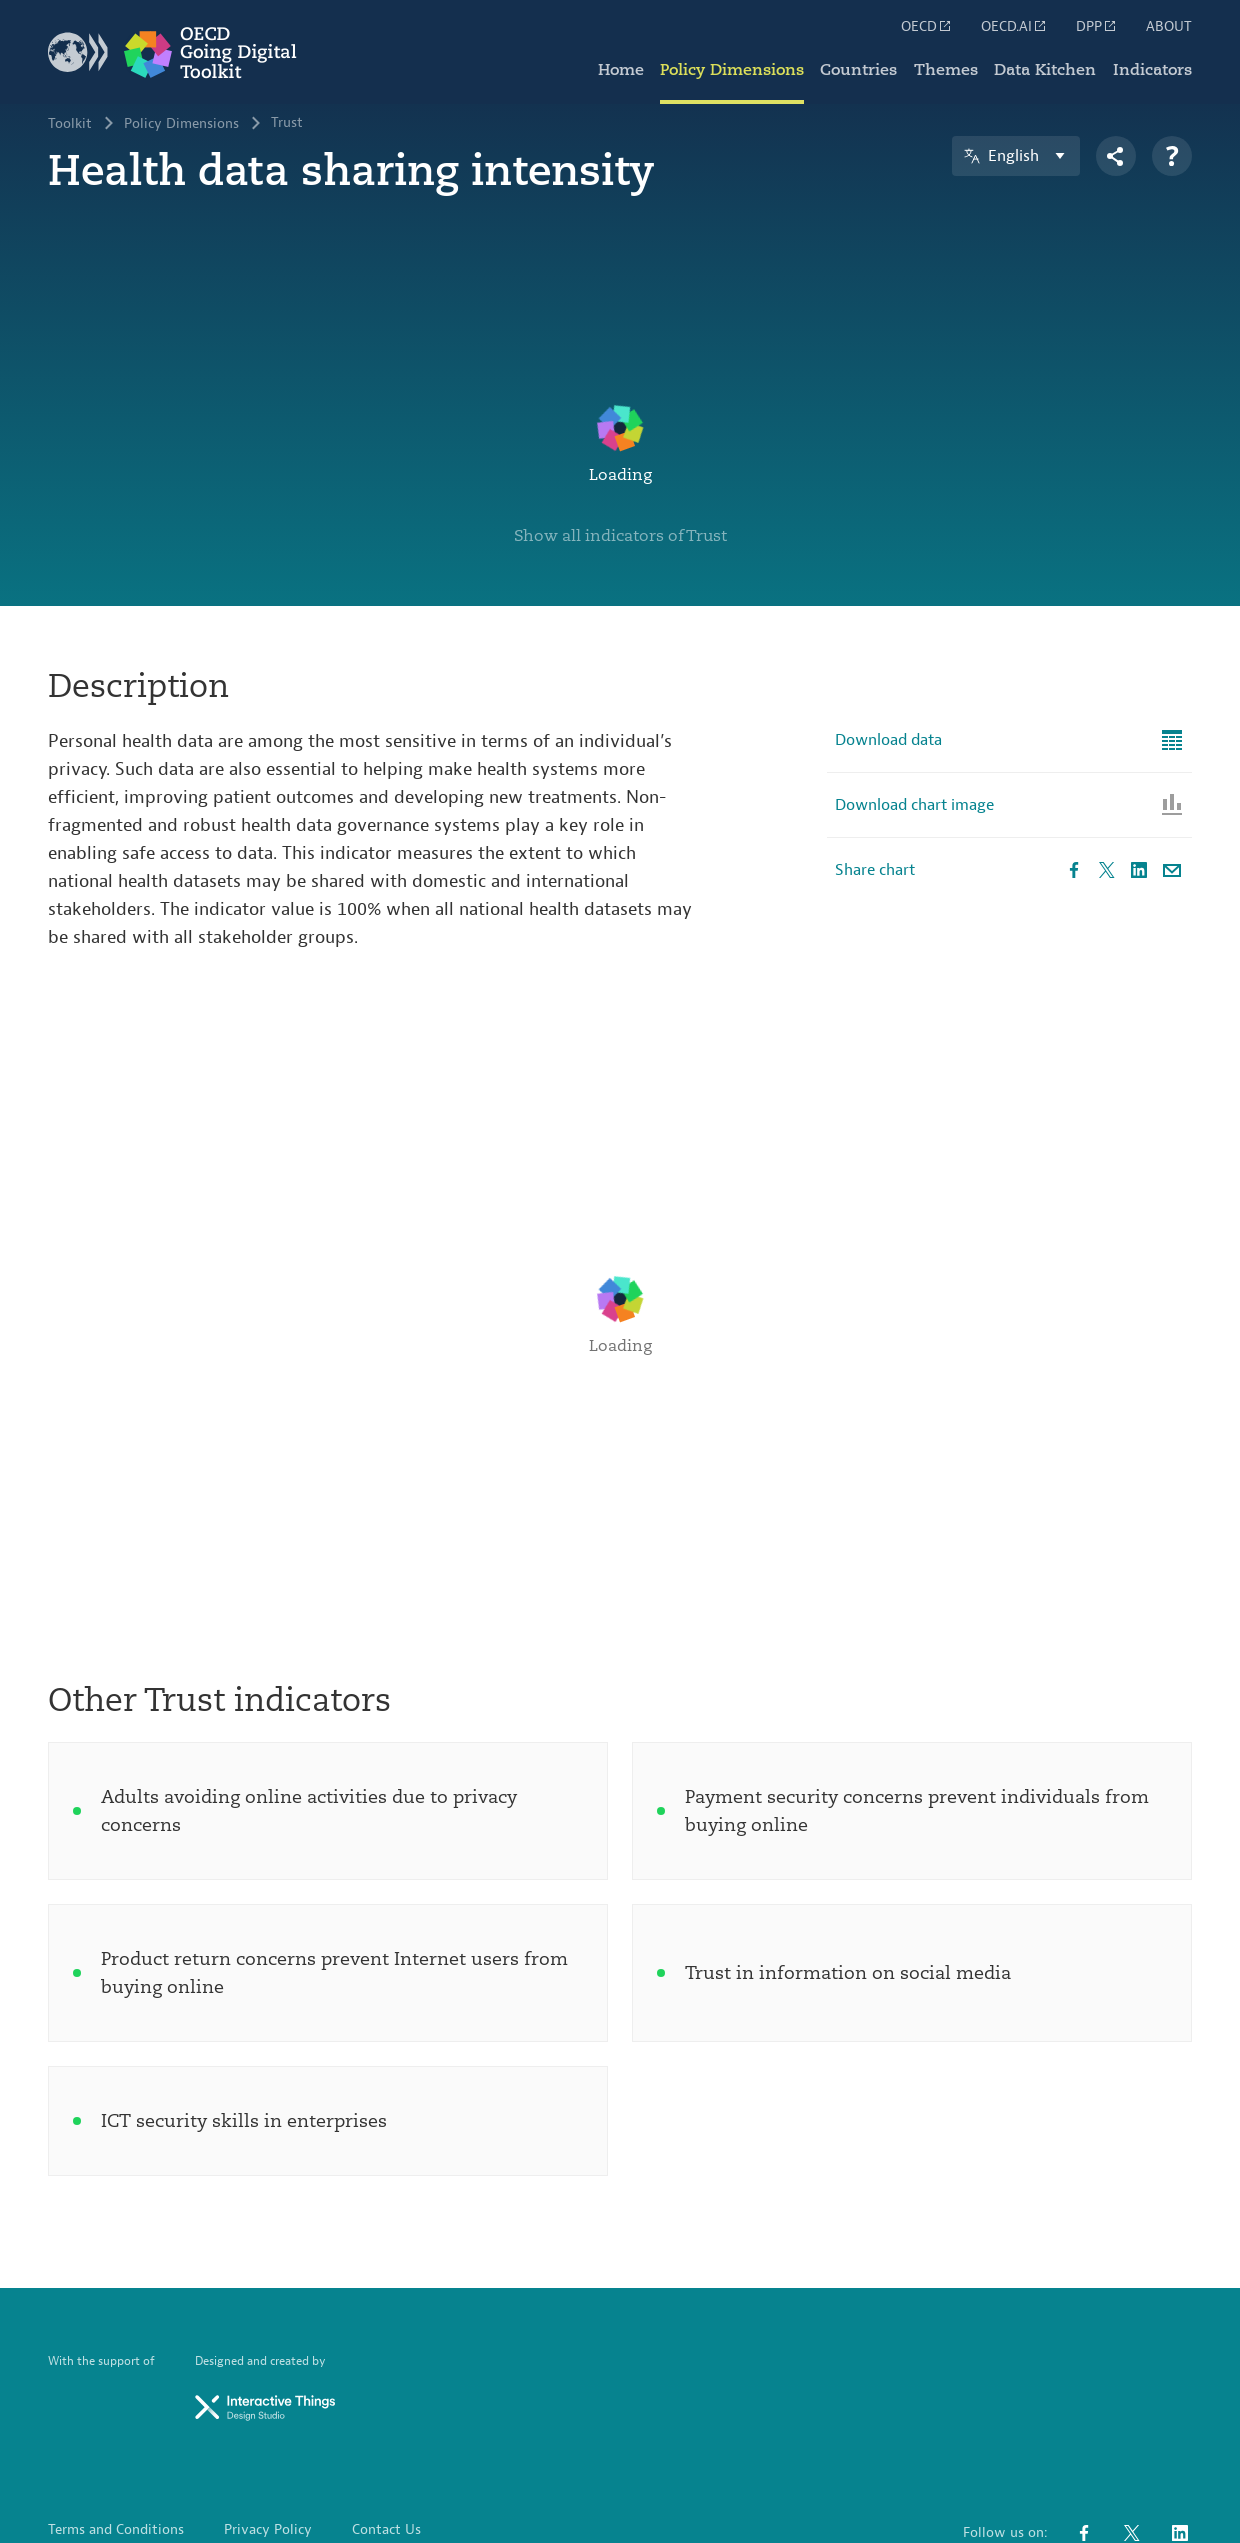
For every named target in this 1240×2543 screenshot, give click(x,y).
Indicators (1152, 70)
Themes (947, 70)
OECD (927, 26)
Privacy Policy (268, 2401)
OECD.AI (1014, 26)
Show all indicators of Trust (620, 406)
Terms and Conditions (116, 2401)
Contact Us (386, 2401)
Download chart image (914, 676)
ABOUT (1169, 27)
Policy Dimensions (734, 70)
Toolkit (70, 124)
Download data (888, 611)
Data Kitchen (1046, 70)
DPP (1097, 26)
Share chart (875, 741)
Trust (287, 124)
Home (623, 70)
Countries (860, 70)
